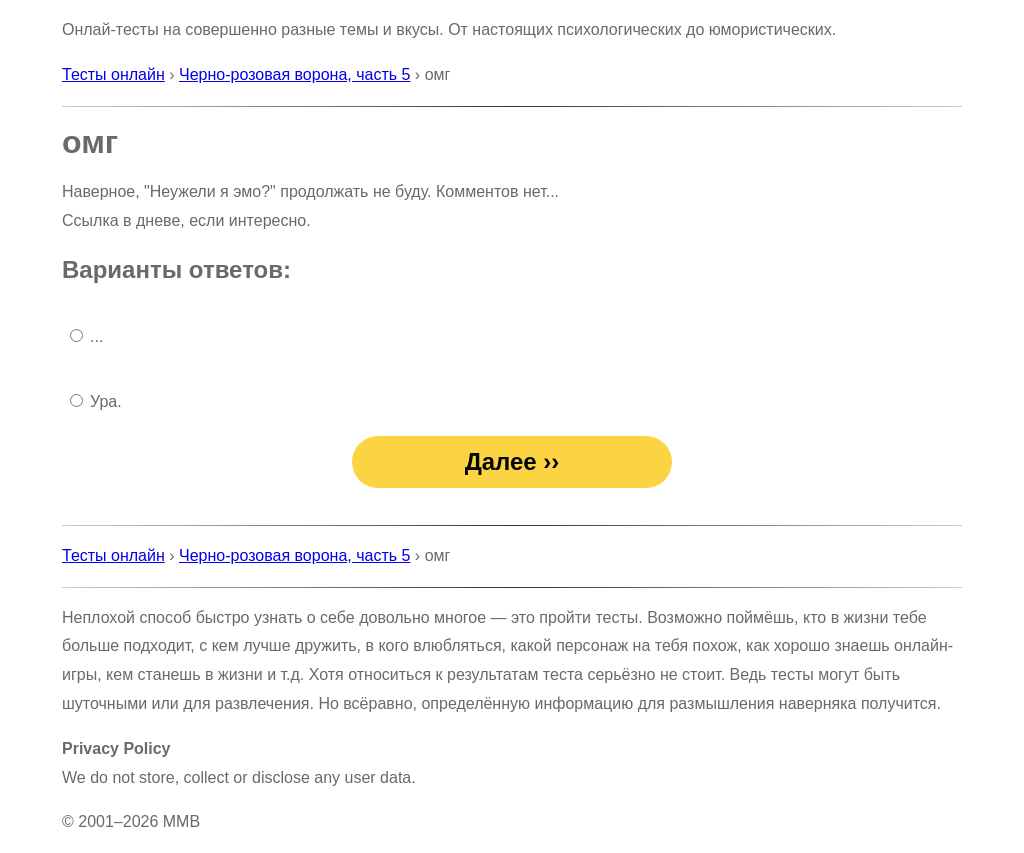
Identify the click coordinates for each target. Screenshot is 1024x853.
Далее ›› (512, 461)
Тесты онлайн (113, 74)
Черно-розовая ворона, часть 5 (294, 74)
